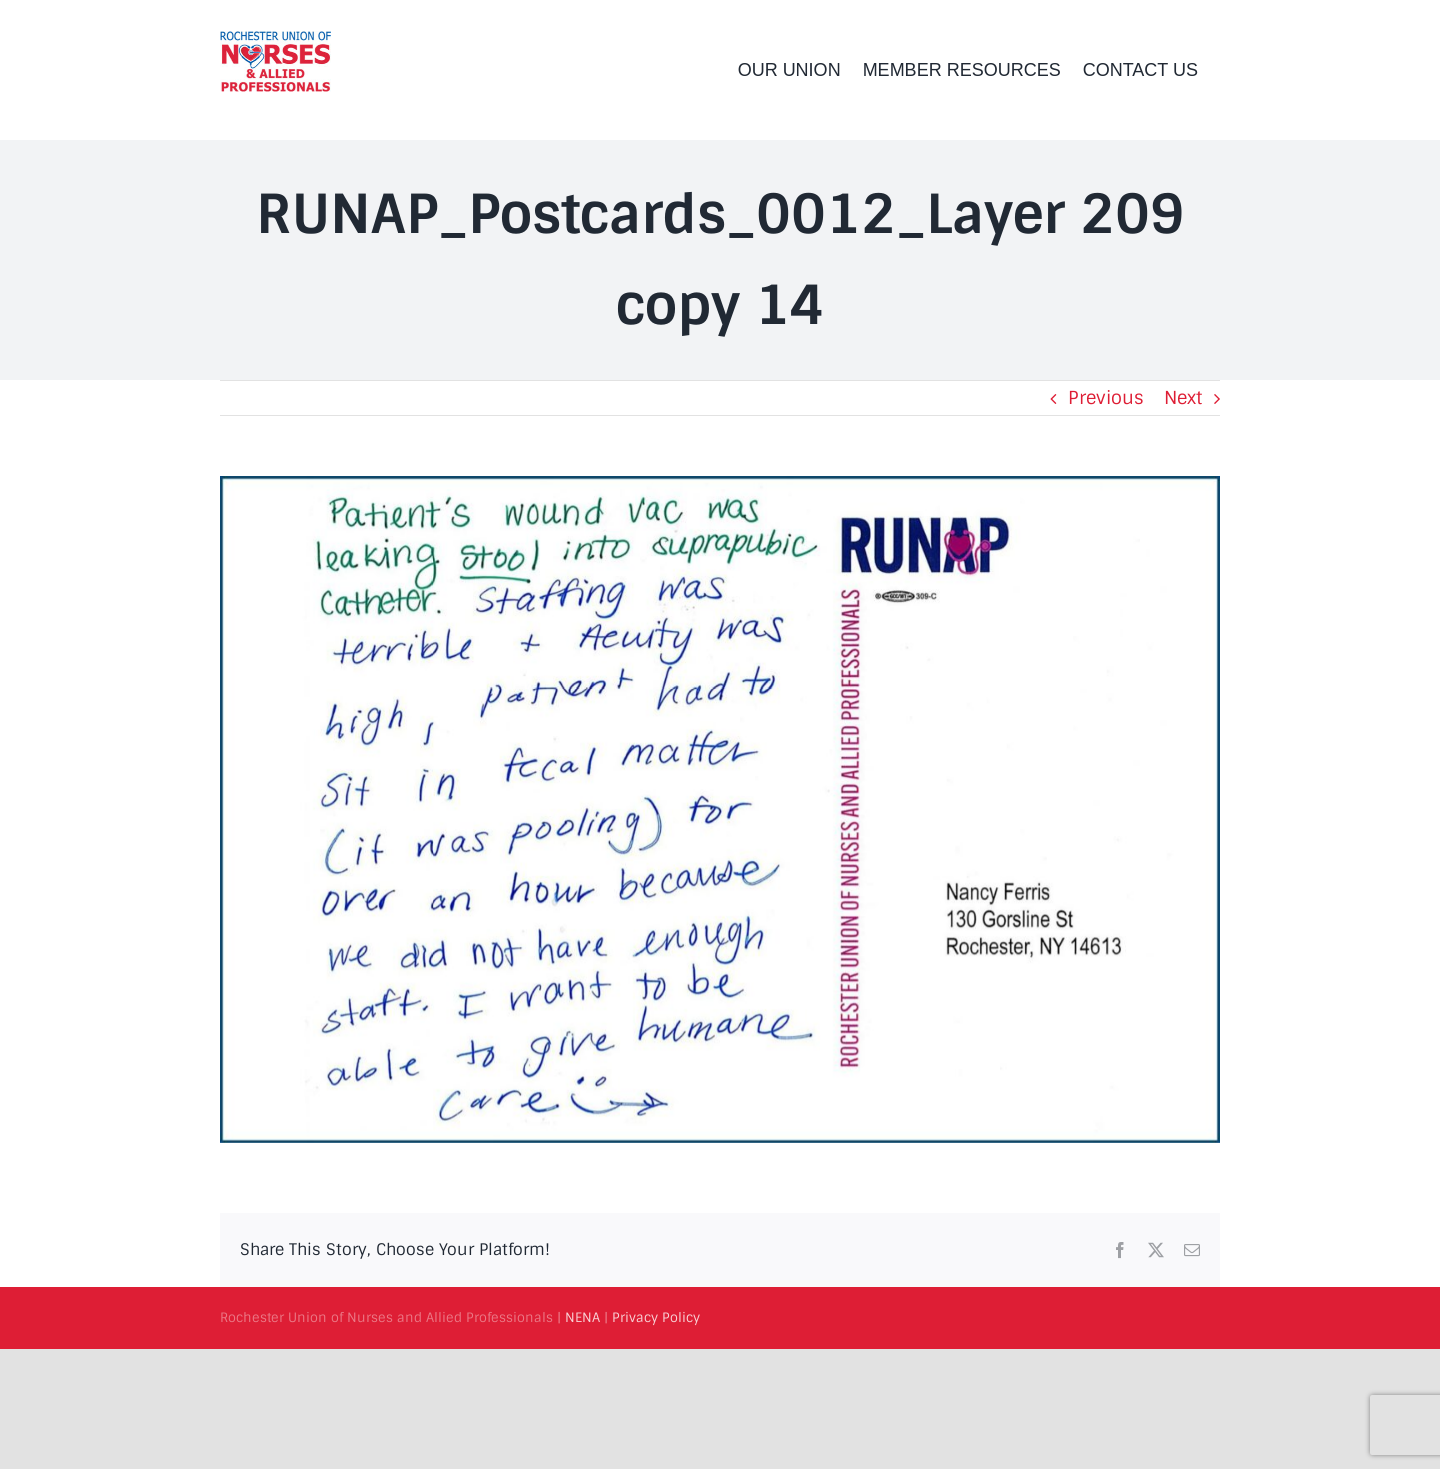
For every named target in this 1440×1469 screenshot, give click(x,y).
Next (1183, 398)
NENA (582, 1317)
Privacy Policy (656, 1317)
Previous (1106, 398)
